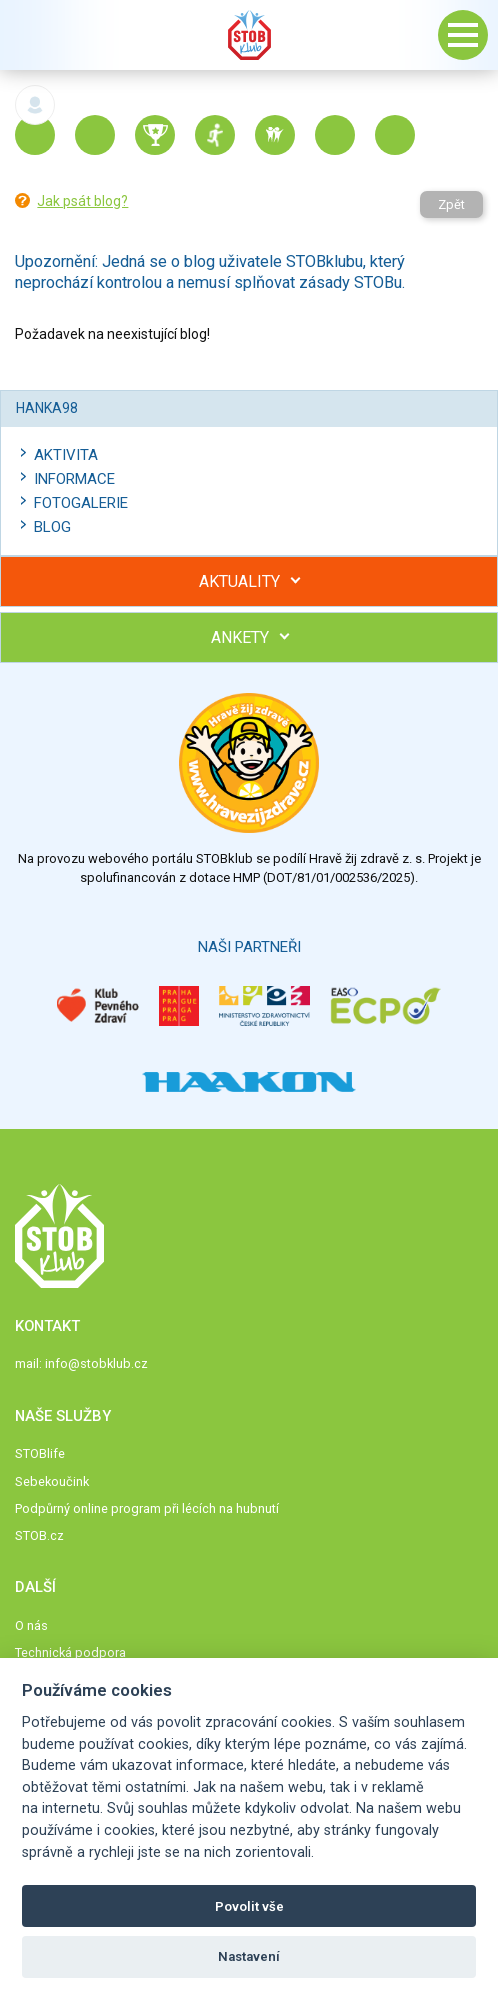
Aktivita (66, 455)
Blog (52, 527)
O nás (31, 1625)
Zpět (451, 204)
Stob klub (249, 35)
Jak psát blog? (82, 201)
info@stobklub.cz (96, 1363)
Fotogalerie (81, 503)
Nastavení (249, 1956)
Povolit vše (249, 1906)
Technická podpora (70, 1652)
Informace (74, 479)
